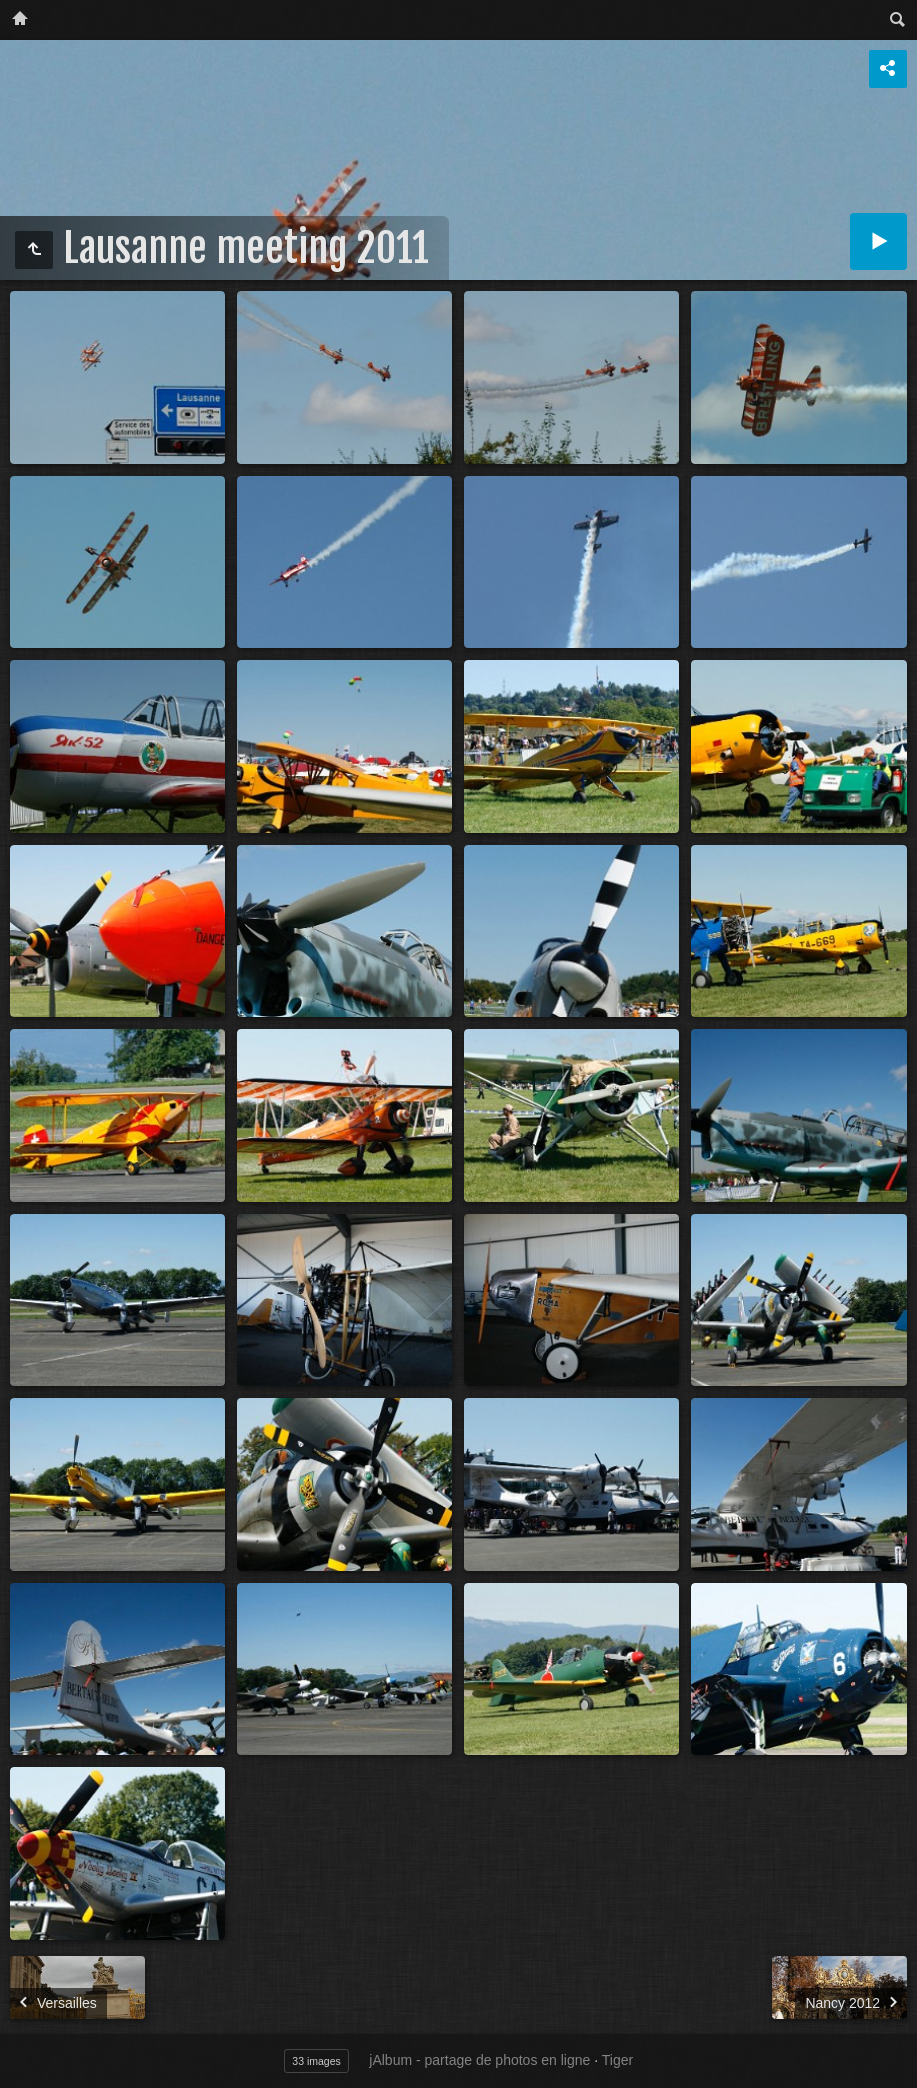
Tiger (617, 2060)
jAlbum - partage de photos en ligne (479, 2060)
